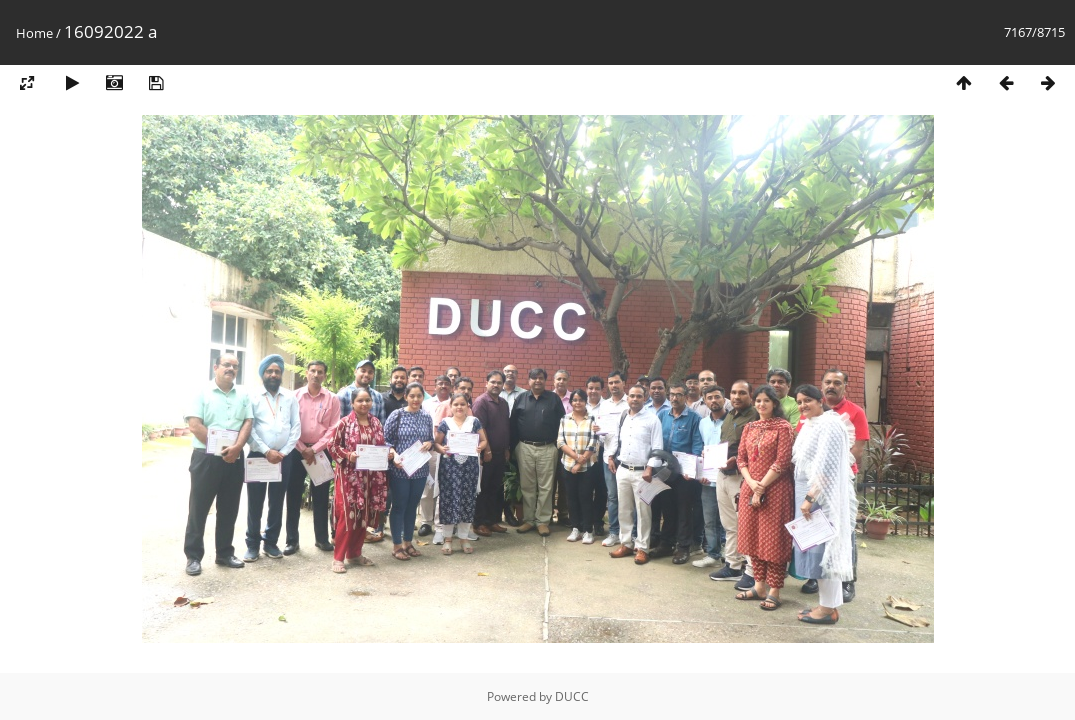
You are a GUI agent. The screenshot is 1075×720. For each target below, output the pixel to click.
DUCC (572, 696)
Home (34, 33)
